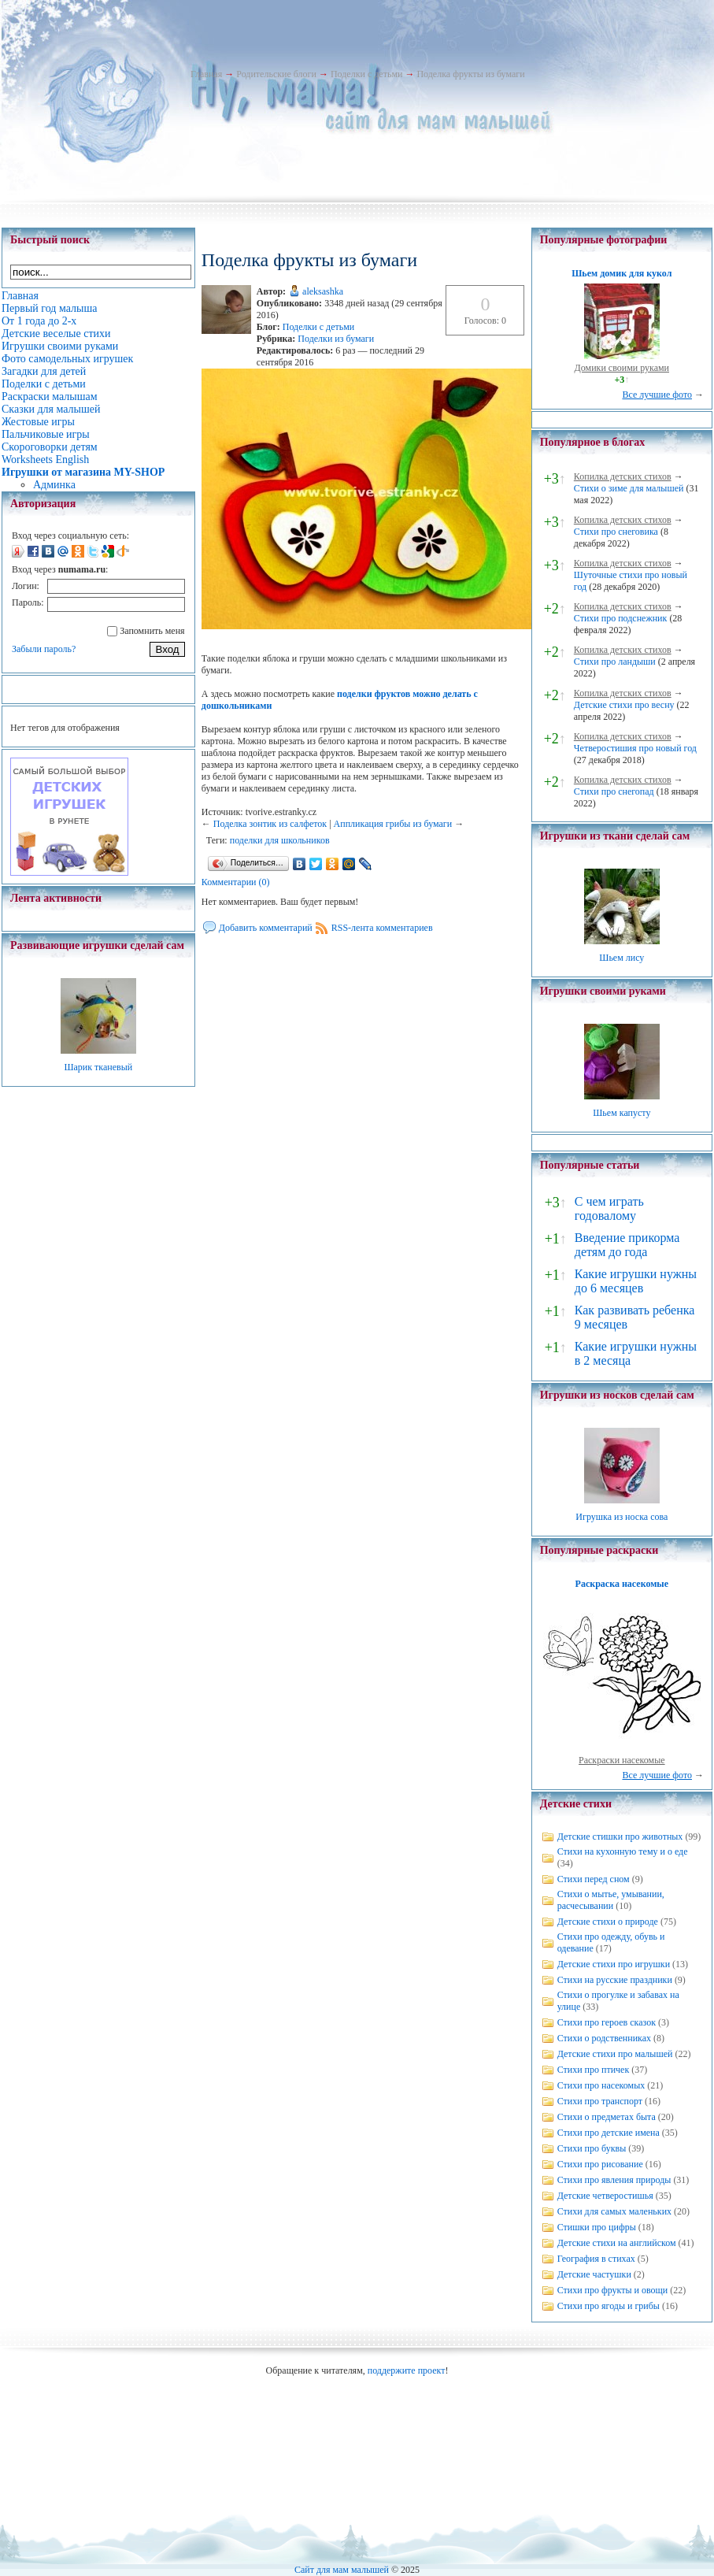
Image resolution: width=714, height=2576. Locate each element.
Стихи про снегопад (614, 791)
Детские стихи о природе (607, 1921)
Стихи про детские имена (608, 2132)
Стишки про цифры (596, 2227)
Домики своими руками (622, 367)
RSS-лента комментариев (382, 927)
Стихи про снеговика (616, 531)
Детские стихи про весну (624, 704)
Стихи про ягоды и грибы (608, 2305)
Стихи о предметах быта (606, 2116)
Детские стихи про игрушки (613, 1964)
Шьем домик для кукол (621, 273)
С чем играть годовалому (609, 1208)
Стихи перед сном (593, 1879)
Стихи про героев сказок (606, 2022)
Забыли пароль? (44, 648)
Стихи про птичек (593, 2069)
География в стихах (596, 2258)
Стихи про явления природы (614, 2179)
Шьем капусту (621, 1112)
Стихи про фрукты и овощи (612, 2290)
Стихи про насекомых (601, 2085)
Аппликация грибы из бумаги (393, 823)
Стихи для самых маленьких (614, 2211)
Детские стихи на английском (616, 2242)
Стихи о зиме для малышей (629, 488)
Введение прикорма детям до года (627, 1244)
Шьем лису (621, 957)
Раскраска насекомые (621, 1583)
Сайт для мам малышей (341, 2569)
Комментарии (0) (236, 882)
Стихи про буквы (592, 2148)
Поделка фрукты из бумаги (470, 74)
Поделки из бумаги (336, 338)
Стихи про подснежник (621, 618)
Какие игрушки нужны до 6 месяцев (636, 1281)
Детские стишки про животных (620, 1836)
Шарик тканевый (98, 1067)
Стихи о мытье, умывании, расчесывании (610, 1899)
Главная (206, 74)
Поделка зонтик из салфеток (270, 823)
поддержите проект (407, 2370)
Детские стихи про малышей (615, 2053)
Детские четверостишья (605, 2195)
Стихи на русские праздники (614, 1979)
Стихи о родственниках (604, 2038)
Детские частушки (594, 2274)
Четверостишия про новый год (635, 748)
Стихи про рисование (600, 2164)
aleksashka (322, 291)
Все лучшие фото (657, 394)
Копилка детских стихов (622, 476)
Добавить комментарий (266, 927)
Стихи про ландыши (615, 661)
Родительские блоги (276, 74)
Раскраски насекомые (622, 1760)
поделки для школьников (280, 840)
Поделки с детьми (366, 74)
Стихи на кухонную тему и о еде (622, 1851)
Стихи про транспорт (599, 2101)
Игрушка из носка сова (621, 1516)
